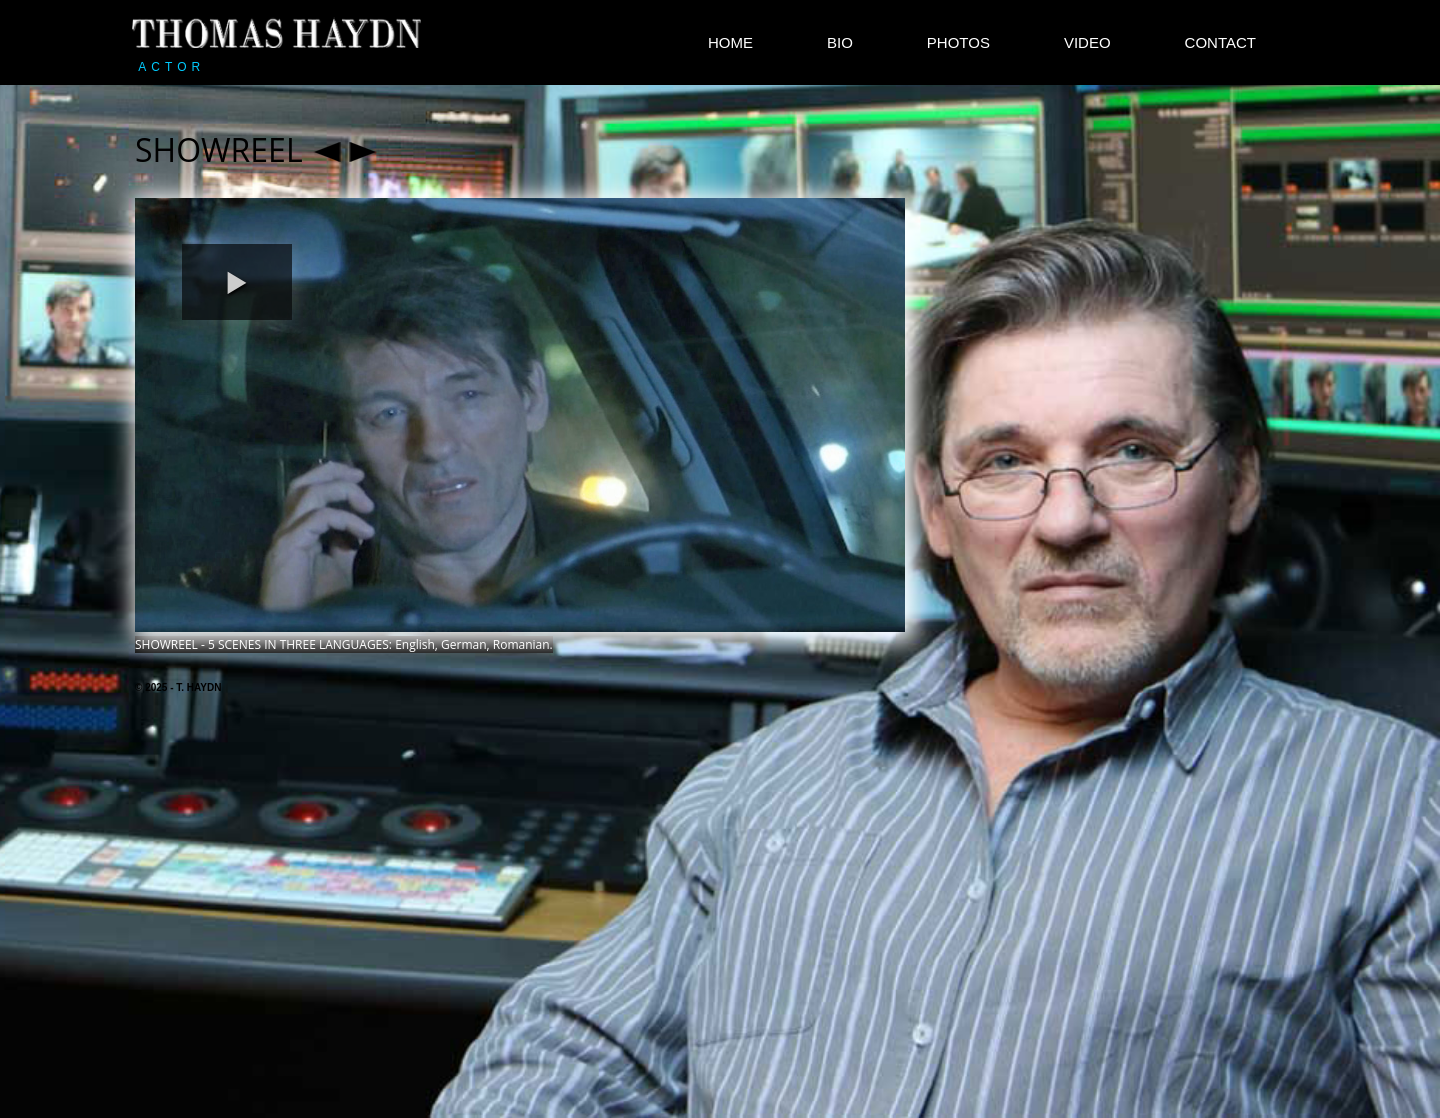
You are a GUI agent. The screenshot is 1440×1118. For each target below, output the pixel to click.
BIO (840, 42)
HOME (730, 42)
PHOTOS (958, 42)
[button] (237, 282)
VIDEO (1087, 42)
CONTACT (1220, 42)
